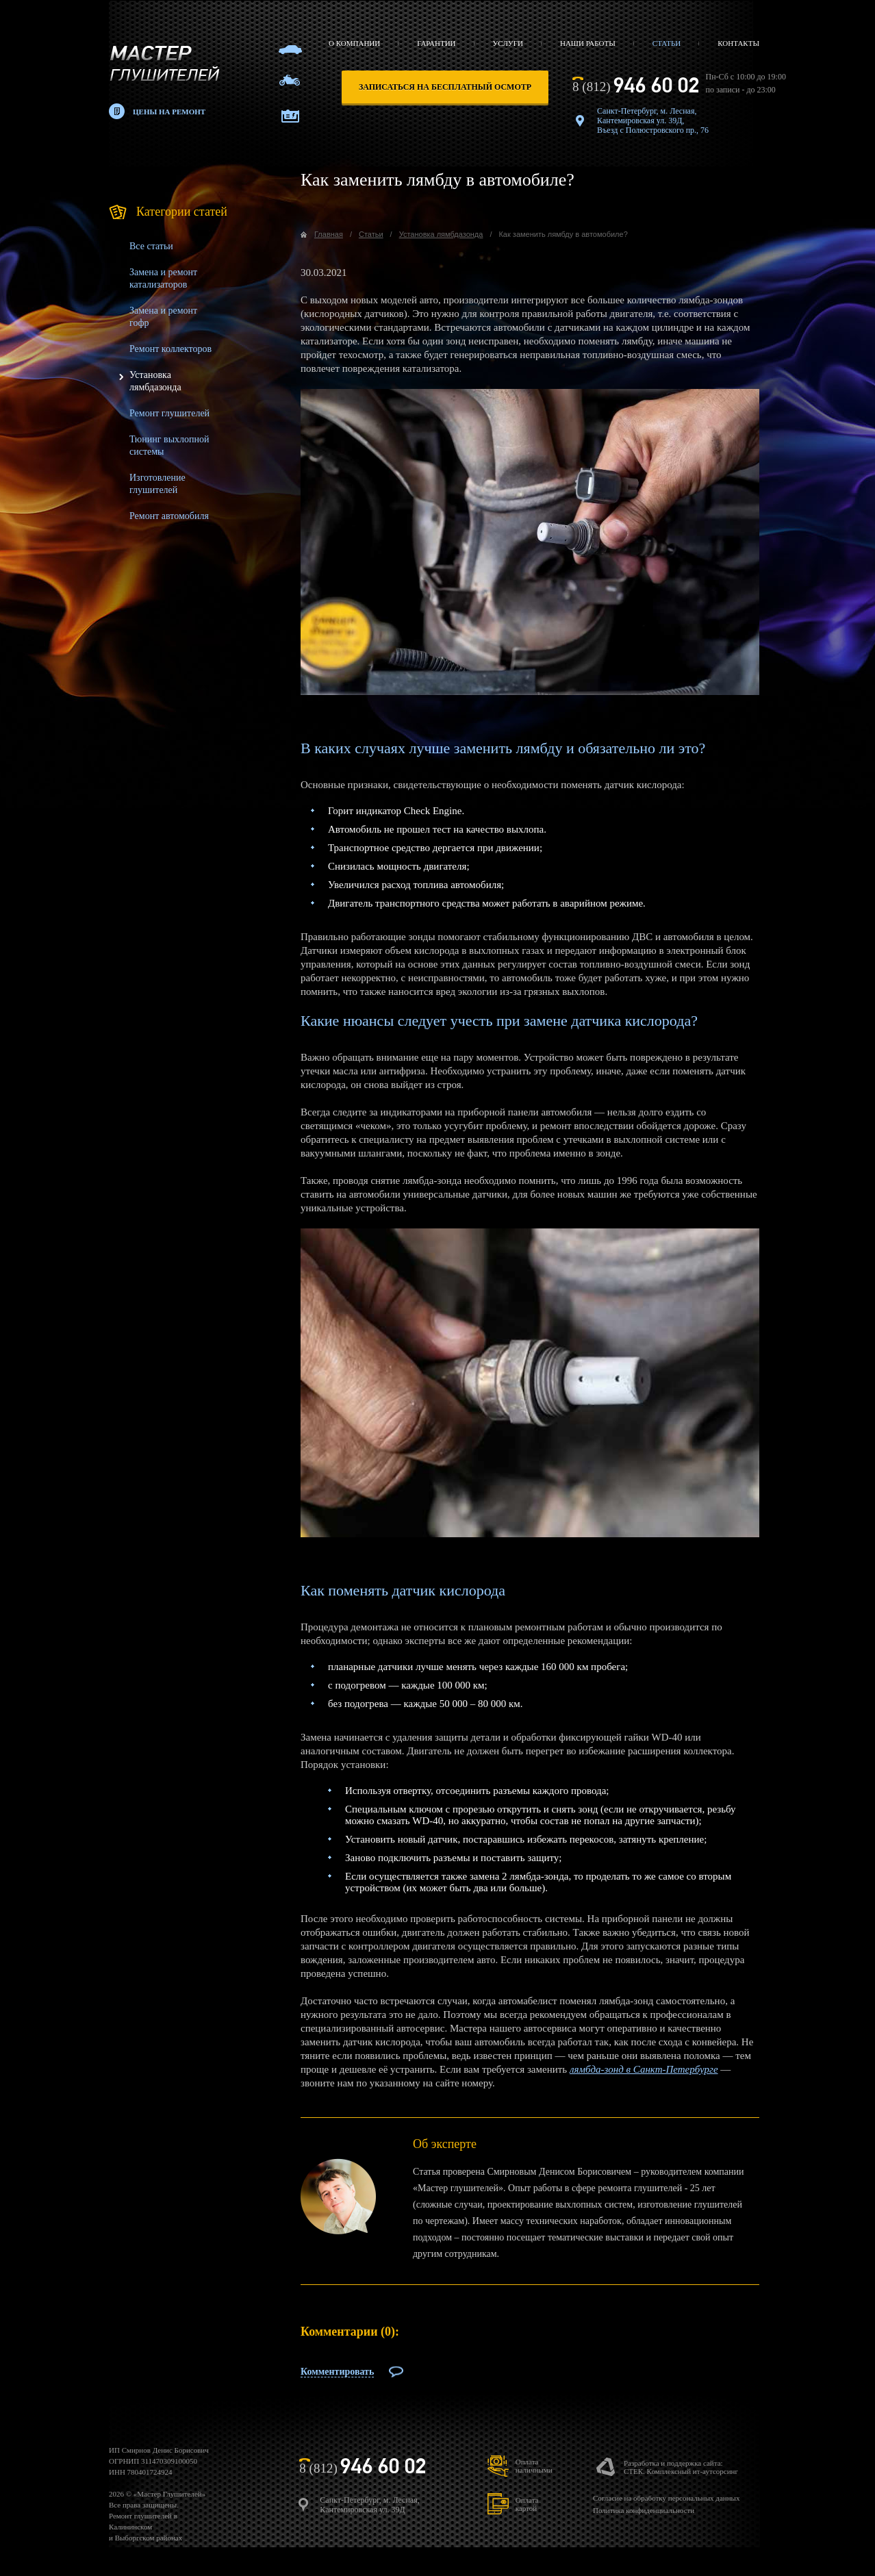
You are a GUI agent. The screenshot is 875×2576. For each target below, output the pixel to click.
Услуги (508, 43)
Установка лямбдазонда (441, 234)
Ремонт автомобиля (169, 516)
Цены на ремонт (169, 112)
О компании (354, 43)
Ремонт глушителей (169, 413)
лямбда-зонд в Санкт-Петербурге (644, 2069)
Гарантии (436, 43)
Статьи (666, 43)
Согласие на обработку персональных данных (666, 2498)
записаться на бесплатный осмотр (445, 87)
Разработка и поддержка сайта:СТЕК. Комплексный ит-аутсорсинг (681, 2467)
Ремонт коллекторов (170, 349)
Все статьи (151, 246)
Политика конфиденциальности (643, 2510)
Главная (328, 234)
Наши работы (588, 43)
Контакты (738, 43)
